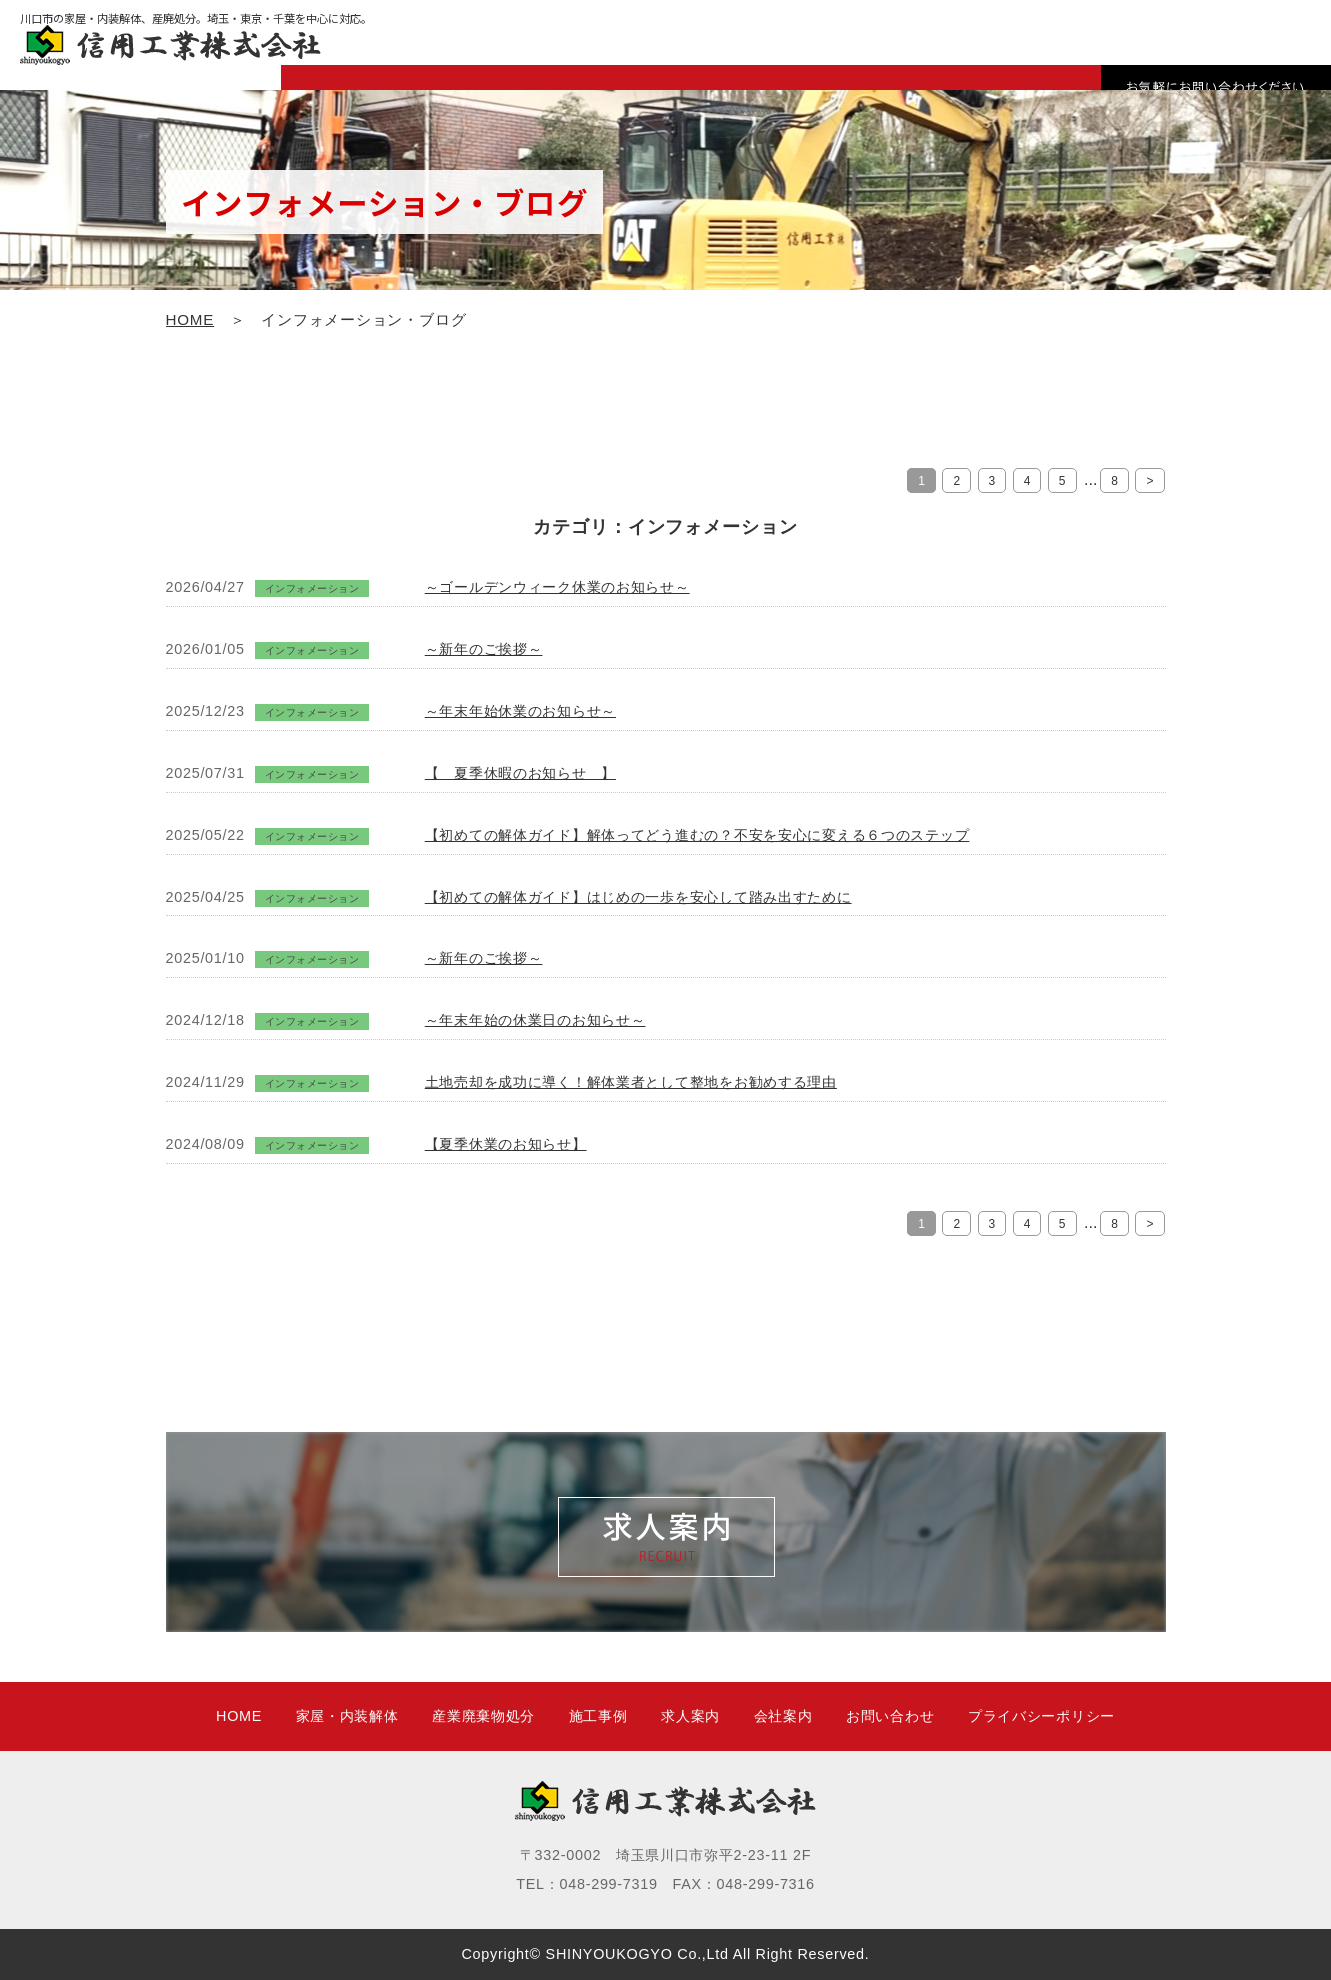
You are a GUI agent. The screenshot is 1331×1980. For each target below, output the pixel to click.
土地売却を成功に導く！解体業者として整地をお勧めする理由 (631, 1082)
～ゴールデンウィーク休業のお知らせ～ (557, 587)
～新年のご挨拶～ (484, 649)
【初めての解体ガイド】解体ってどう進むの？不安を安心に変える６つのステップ (697, 835)
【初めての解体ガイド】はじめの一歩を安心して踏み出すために (638, 897)
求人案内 (690, 1716)
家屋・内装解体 (347, 1716)
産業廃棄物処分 (483, 1716)
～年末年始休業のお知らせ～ (520, 711)
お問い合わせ (890, 1716)
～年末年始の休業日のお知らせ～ (535, 1020)
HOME (190, 319)
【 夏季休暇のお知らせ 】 (520, 773)
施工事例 (598, 1716)
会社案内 (783, 1716)
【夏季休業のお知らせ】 (506, 1144)
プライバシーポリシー (1041, 1716)
